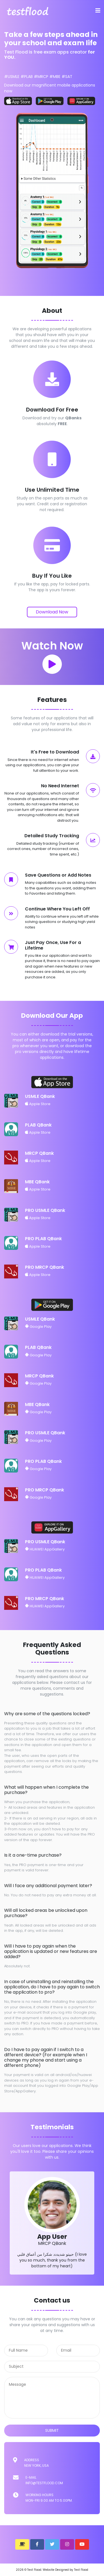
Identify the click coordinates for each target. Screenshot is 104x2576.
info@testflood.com (44, 2483)
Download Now (52, 612)
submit (52, 2430)
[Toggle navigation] (98, 10)
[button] (22, 2544)
